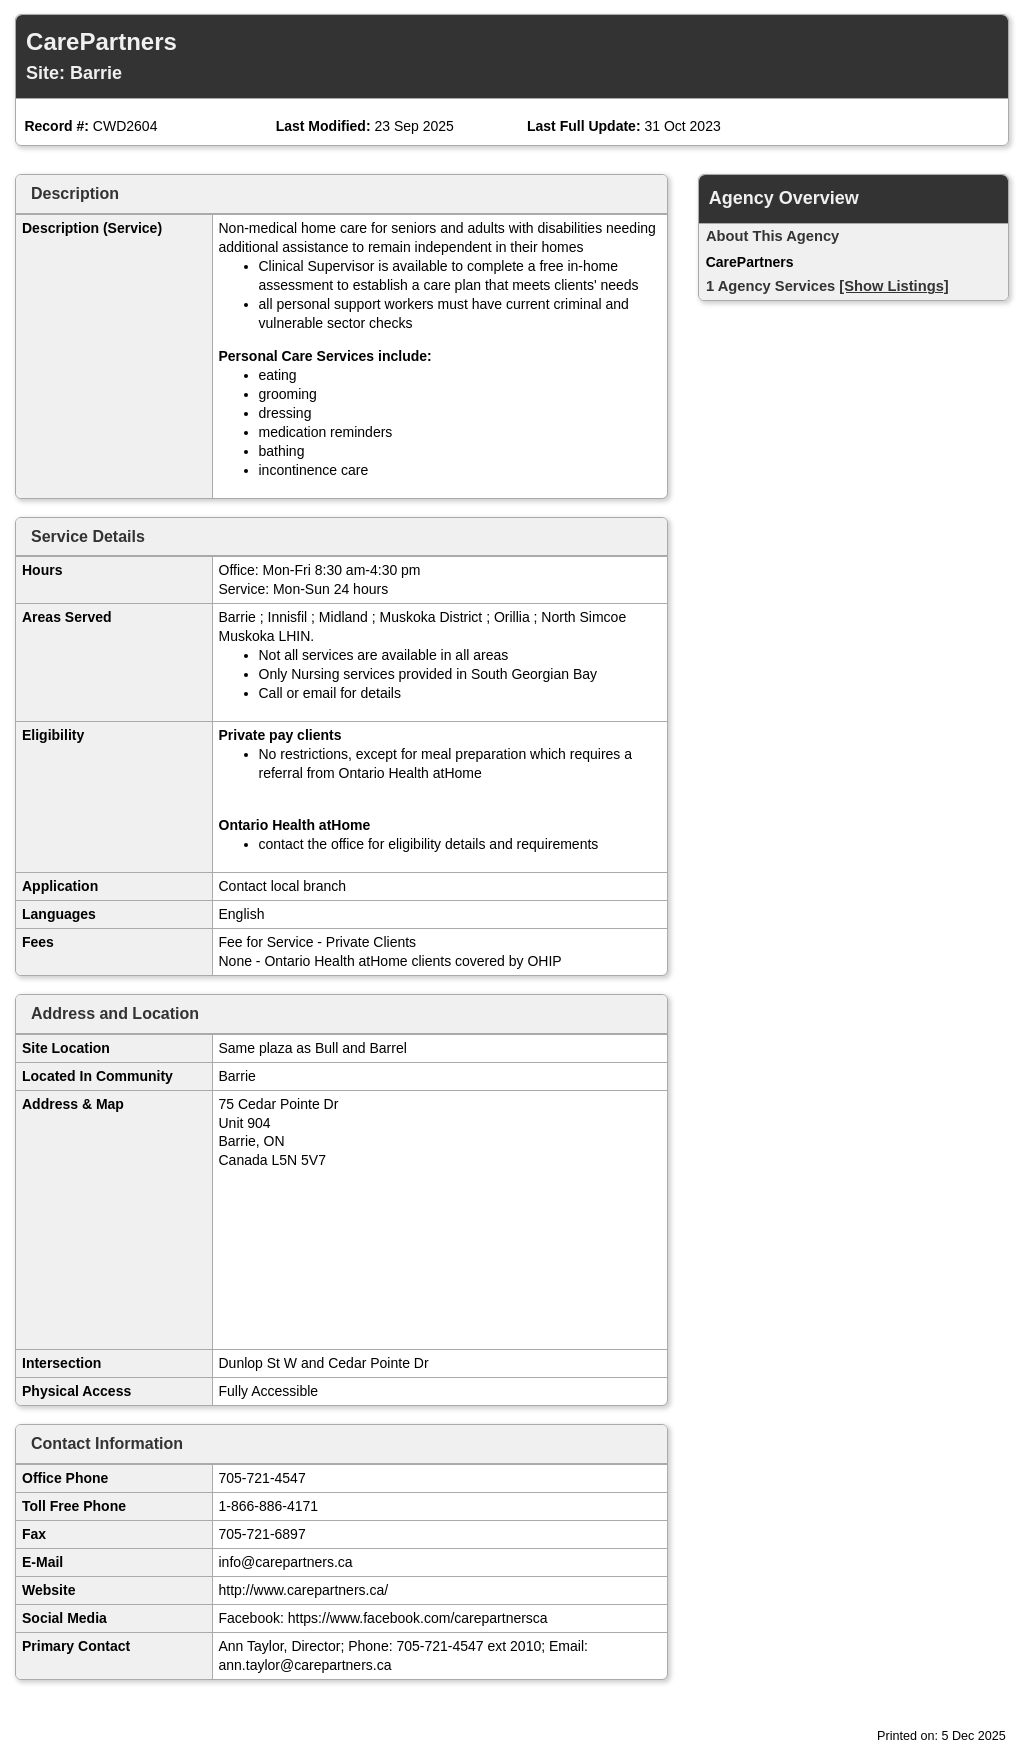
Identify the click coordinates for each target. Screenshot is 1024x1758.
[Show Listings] (893, 286)
